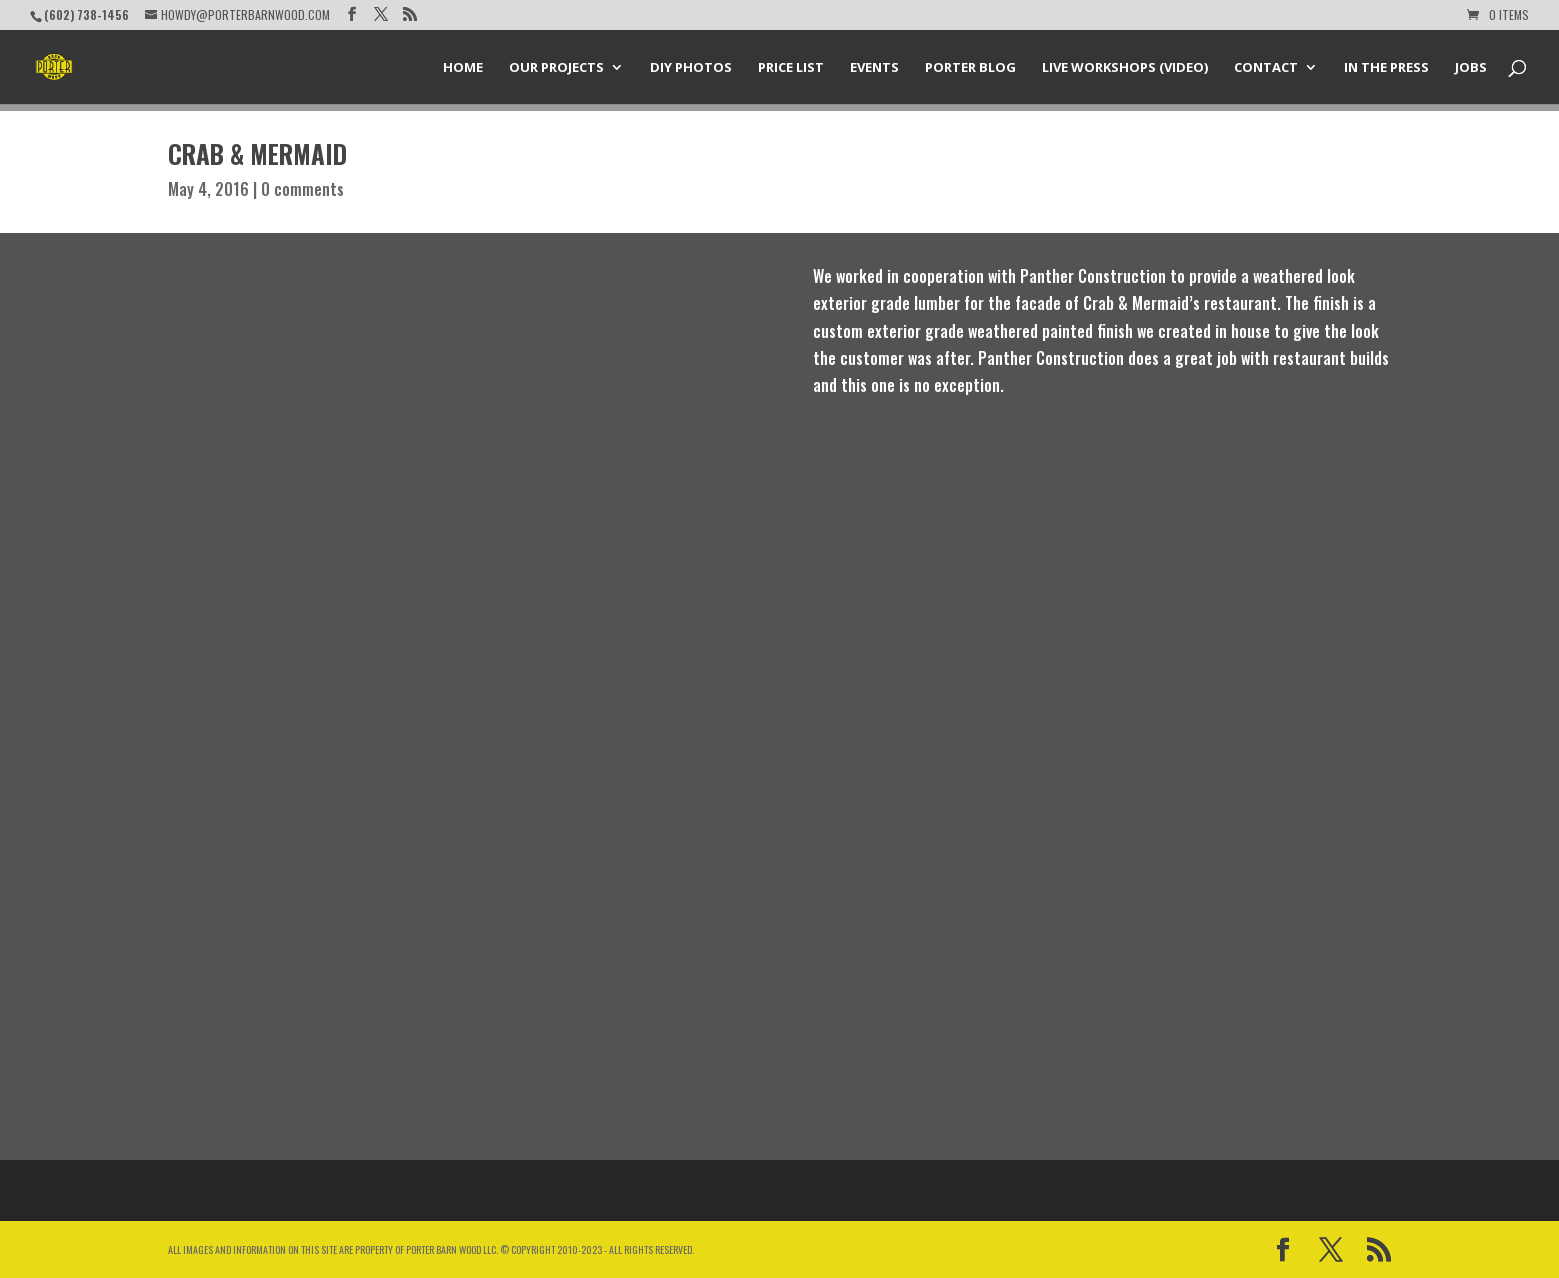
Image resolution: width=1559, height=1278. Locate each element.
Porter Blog (970, 68)
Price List (791, 68)
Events (874, 68)
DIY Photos (691, 68)
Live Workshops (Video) (1125, 68)
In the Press (1386, 68)
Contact (1266, 68)
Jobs (1471, 68)
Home (463, 68)
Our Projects (556, 68)
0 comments (302, 189)
